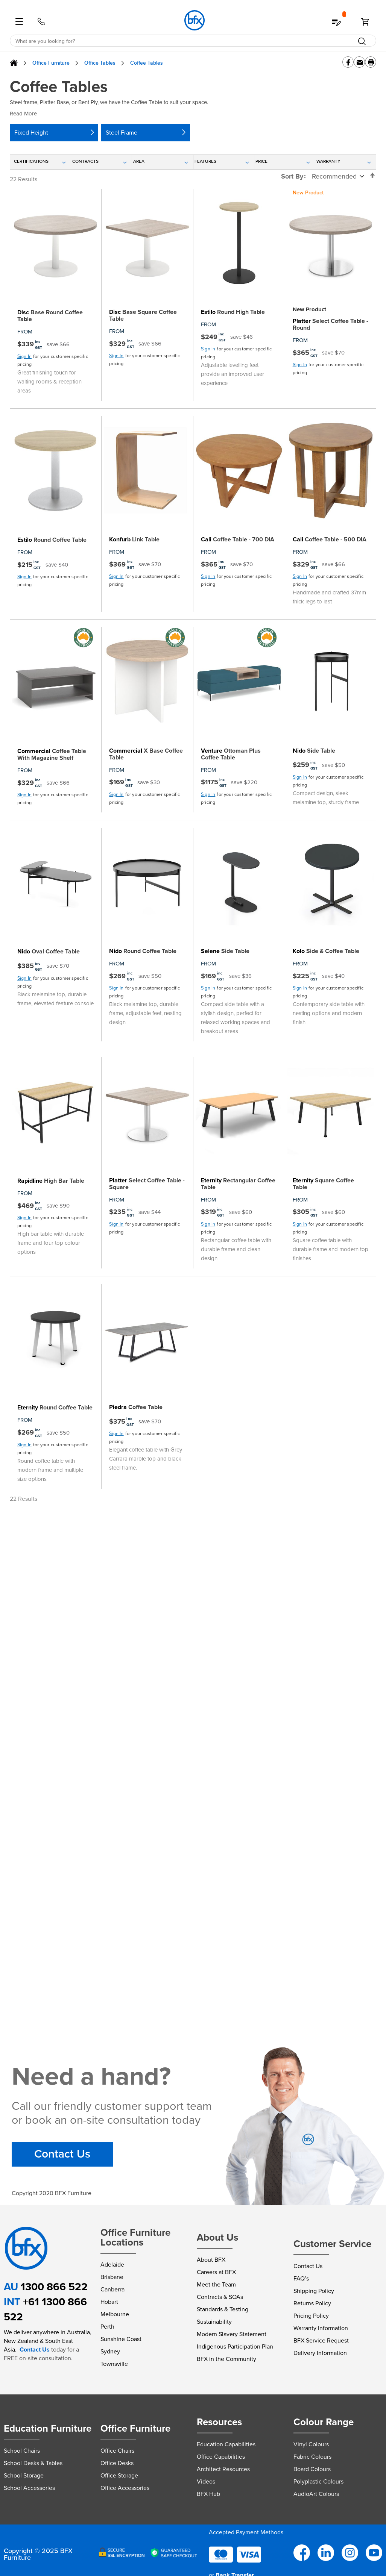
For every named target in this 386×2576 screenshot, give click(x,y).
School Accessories (29, 2488)
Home (14, 63)
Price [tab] (261, 161)
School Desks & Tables (33, 2463)
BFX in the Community (226, 2359)
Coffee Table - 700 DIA (237, 539)
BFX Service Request (321, 2340)
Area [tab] (138, 161)
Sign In (24, 356)
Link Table (134, 539)
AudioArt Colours (316, 2494)
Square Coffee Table (323, 1184)
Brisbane (111, 2277)
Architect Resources (223, 2469)
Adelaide (112, 2264)
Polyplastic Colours (318, 2481)
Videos (206, 2481)
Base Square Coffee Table (143, 315)
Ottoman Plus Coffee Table (231, 754)
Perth (107, 2326)
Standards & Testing (222, 2309)
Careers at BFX (216, 2272)
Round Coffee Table (52, 539)
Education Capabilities (226, 2444)
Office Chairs (117, 2450)
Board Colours (312, 2469)
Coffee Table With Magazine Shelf (51, 754)
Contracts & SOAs (220, 2297)
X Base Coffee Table (146, 754)
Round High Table (233, 312)
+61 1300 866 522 (45, 2309)
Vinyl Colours (311, 2444)
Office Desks (117, 2463)
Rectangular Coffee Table (238, 1184)
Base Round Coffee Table (50, 316)
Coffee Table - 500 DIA (329, 539)
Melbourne (114, 2314)
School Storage (24, 2475)
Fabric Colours (312, 2456)
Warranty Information (320, 2328)
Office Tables (99, 63)
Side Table (314, 750)
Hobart (109, 2301)
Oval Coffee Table (48, 951)
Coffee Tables (146, 63)
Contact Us (62, 2154)
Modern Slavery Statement (231, 2334)
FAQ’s (301, 2278)
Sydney (110, 2351)
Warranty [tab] (328, 161)
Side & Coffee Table (326, 951)
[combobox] (193, 41)
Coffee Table (136, 1407)
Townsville (114, 2363)
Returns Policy (312, 2303)
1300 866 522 (54, 2286)
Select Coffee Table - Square (147, 1184)
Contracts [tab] (85, 161)
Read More (23, 113)
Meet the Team (216, 2284)
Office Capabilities (221, 2456)
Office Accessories (124, 2488)
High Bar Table (50, 1180)
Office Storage (119, 2475)
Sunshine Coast (120, 2339)
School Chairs (22, 2450)
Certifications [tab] (31, 161)
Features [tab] (205, 161)
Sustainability (214, 2321)
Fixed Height (31, 132)
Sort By (292, 176)
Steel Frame (121, 132)
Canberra (112, 2289)
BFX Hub (208, 2494)
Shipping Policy (313, 2291)
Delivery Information (320, 2353)
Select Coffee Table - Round (330, 324)
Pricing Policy (311, 2315)
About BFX (211, 2259)
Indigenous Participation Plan (235, 2346)
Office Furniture (51, 63)
